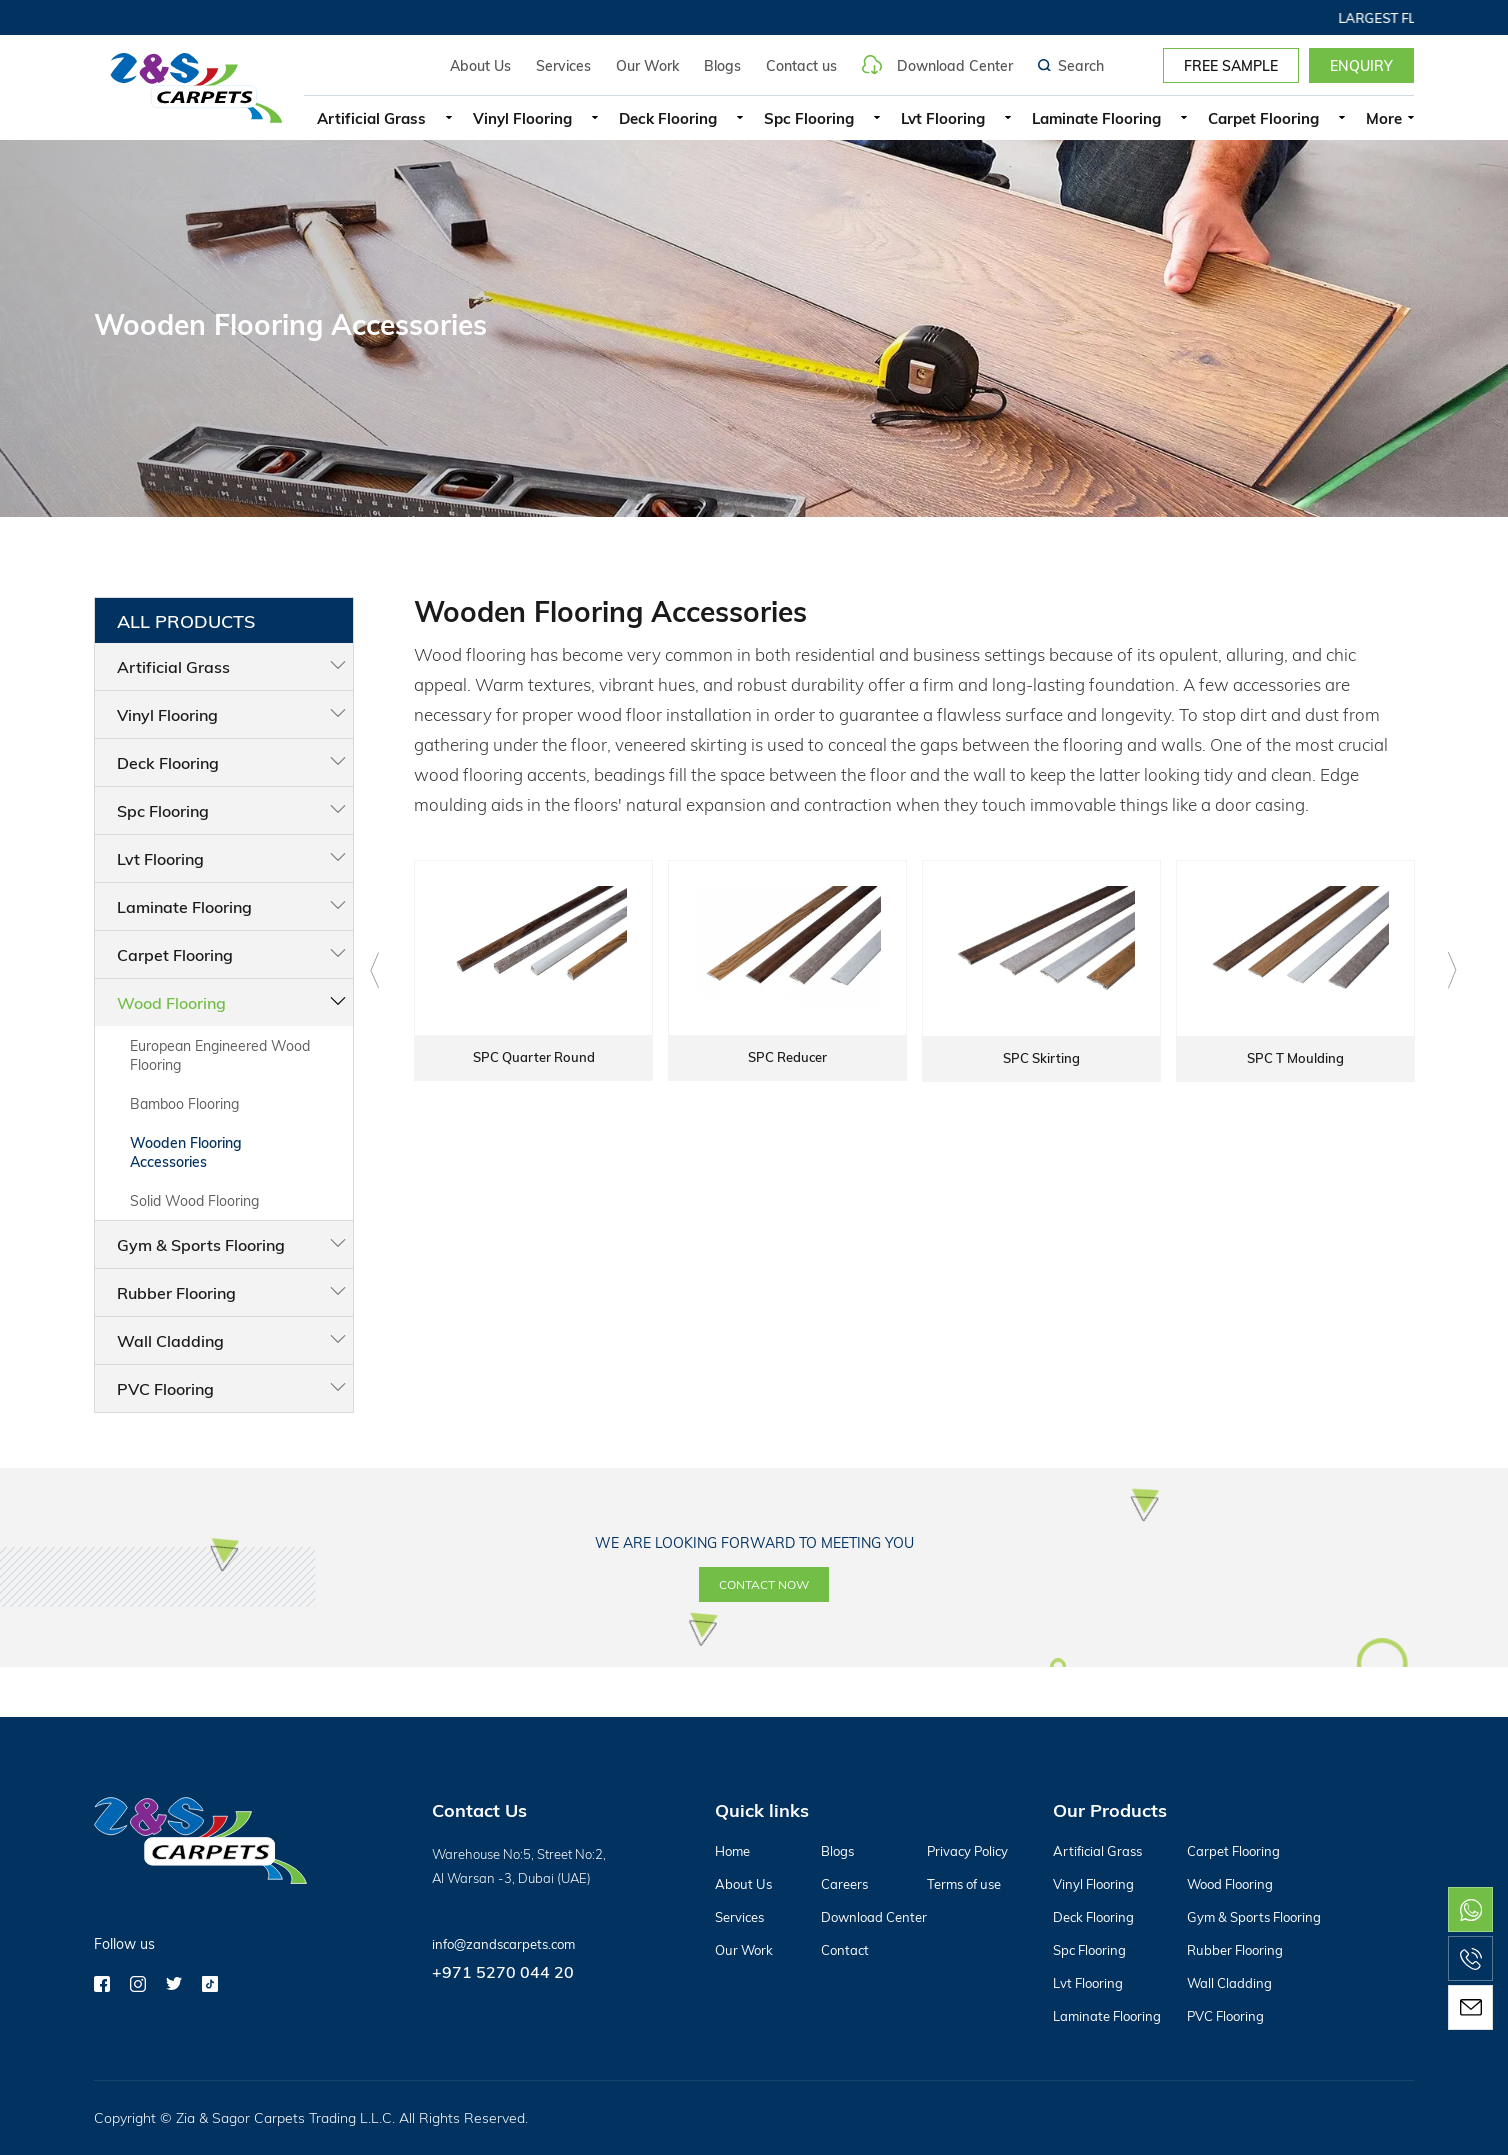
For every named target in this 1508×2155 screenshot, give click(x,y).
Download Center (937, 64)
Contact (845, 1950)
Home (732, 1851)
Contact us (801, 65)
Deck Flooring (668, 118)
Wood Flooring (171, 1002)
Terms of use (964, 1884)
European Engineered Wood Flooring (220, 1055)
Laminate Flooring (1096, 118)
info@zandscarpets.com (503, 1944)
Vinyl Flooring (522, 118)
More (1384, 118)
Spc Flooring (809, 118)
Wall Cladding (170, 1340)
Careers (844, 1884)
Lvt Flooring (943, 118)
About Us (480, 65)
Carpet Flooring (1263, 118)
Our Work (647, 65)
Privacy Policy (967, 1851)
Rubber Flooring (176, 1292)
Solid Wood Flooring (194, 1200)
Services (563, 65)
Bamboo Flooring (184, 1103)
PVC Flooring (165, 1388)
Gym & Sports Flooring (201, 1244)
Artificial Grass (371, 118)
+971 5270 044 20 (503, 1971)
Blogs (722, 65)
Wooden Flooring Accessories (186, 1152)
